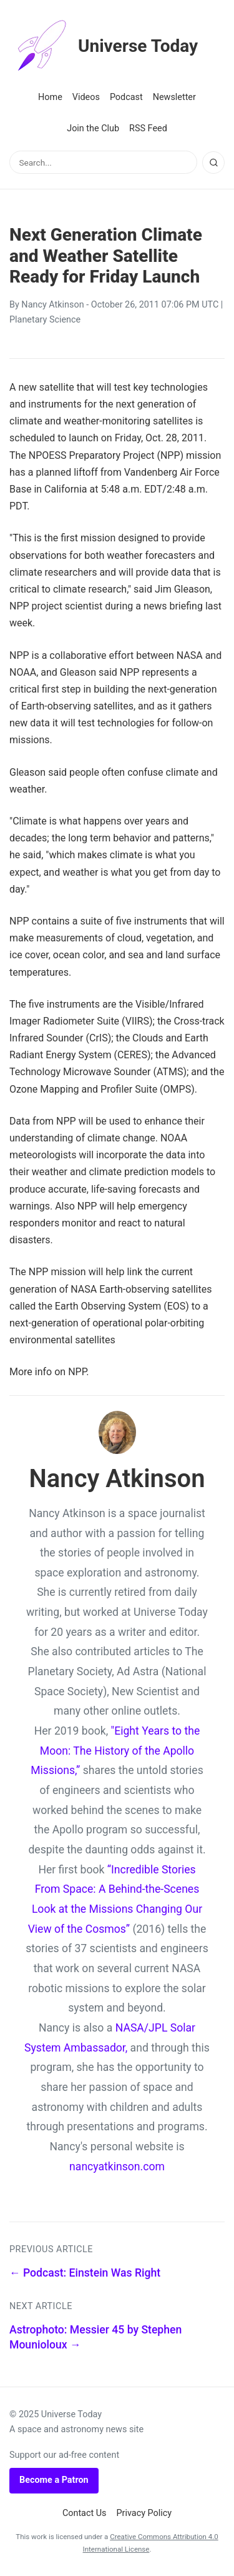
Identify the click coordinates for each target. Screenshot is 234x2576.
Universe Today (103, 46)
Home (50, 97)
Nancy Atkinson (52, 304)
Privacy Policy (144, 2513)
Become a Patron (54, 2480)
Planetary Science (44, 319)
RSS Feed (148, 128)
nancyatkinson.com (117, 2166)
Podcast (126, 97)
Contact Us (84, 2513)
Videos (86, 97)
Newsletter (174, 97)
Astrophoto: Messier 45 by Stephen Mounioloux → (95, 2337)
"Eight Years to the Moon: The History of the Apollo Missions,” (115, 1751)
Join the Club (93, 128)
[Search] (213, 162)
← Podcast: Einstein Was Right (84, 2273)
